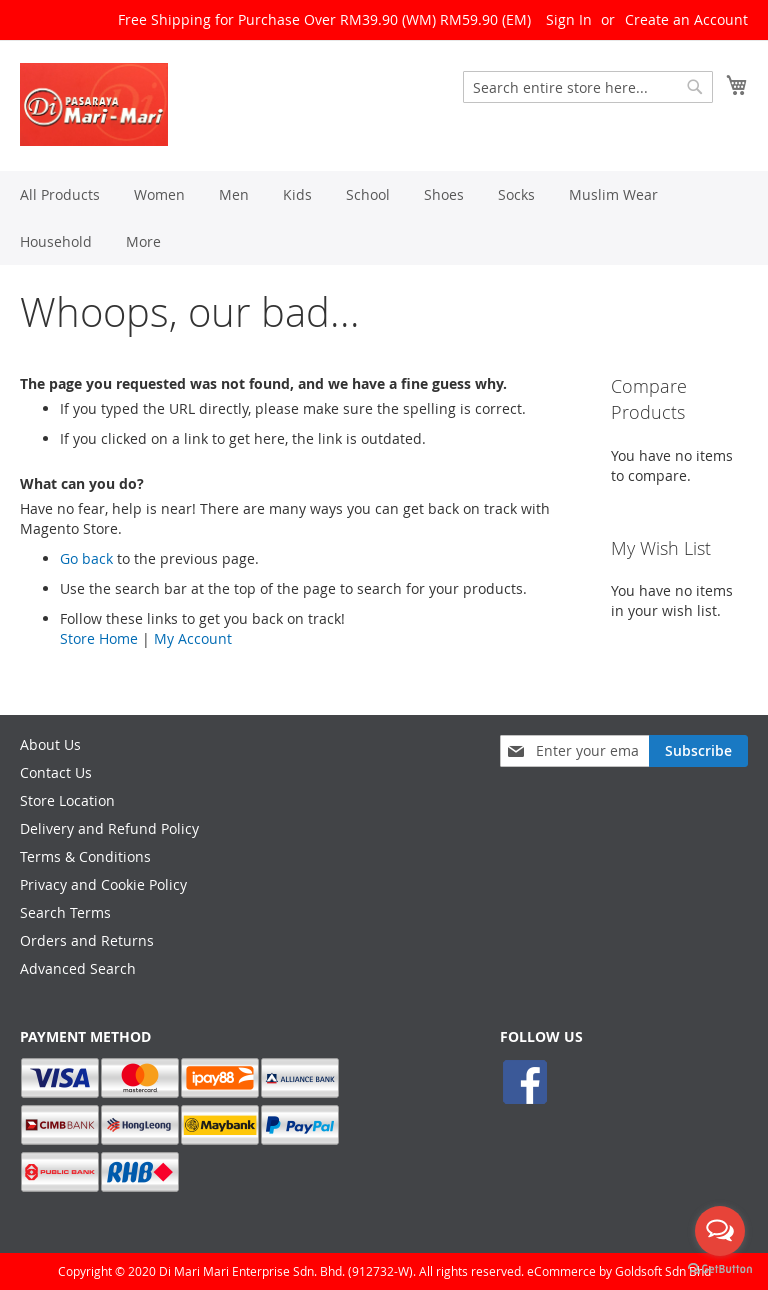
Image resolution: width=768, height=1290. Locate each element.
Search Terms (65, 912)
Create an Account (686, 19)
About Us (50, 744)
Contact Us (56, 772)
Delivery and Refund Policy (109, 828)
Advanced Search (78, 968)
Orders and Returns (87, 940)
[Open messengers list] (720, 1231)
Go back (86, 558)
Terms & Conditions (85, 856)
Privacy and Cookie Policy (103, 884)
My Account (193, 638)
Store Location (67, 800)
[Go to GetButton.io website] (720, 1269)
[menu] (384, 218)
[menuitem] (60, 194)
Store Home (99, 638)
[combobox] (588, 87)
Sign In (569, 19)
